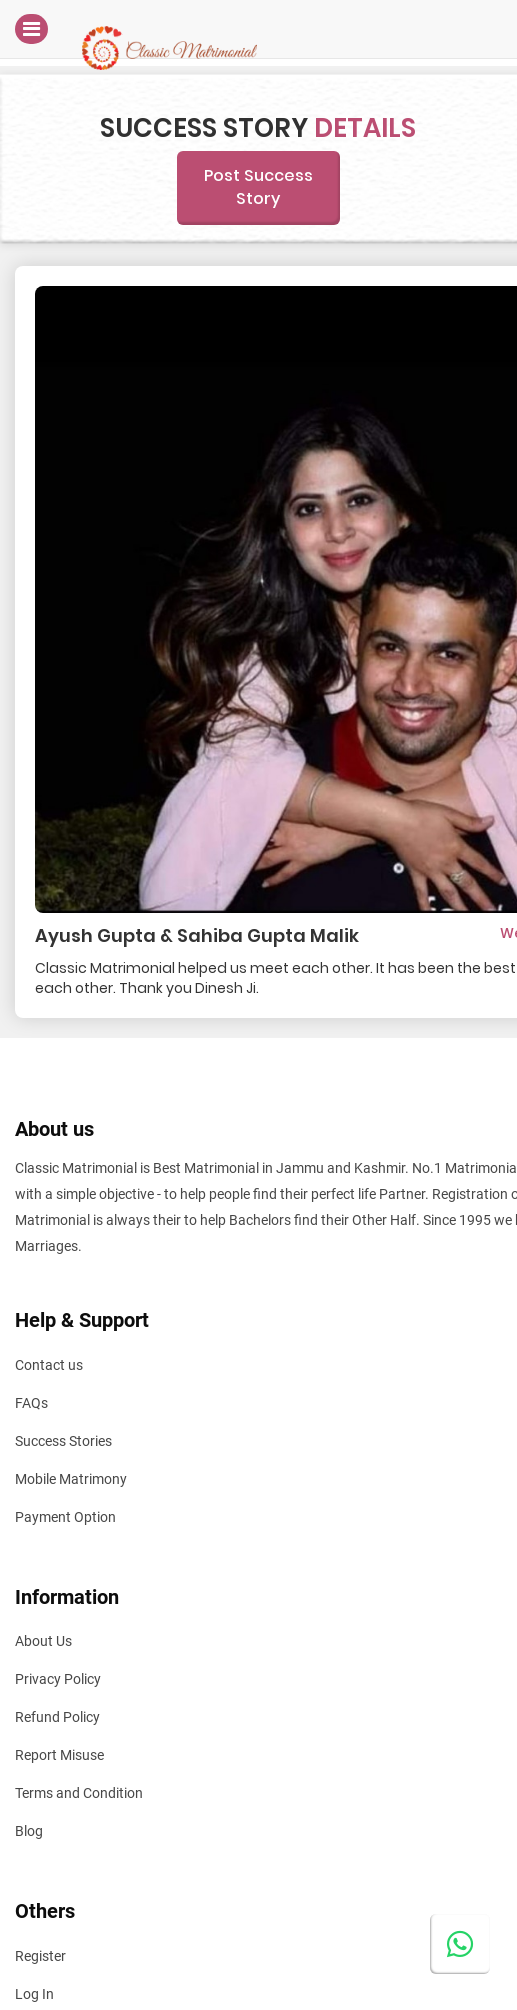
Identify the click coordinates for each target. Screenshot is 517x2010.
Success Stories (63, 1441)
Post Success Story (258, 187)
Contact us (49, 1365)
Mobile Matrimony (71, 1479)
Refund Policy (57, 1717)
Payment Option (65, 1517)
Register (40, 1956)
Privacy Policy (58, 1679)
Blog (29, 1831)
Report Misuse (59, 1755)
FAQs (31, 1403)
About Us (43, 1641)
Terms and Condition (79, 1793)
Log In (34, 1994)
